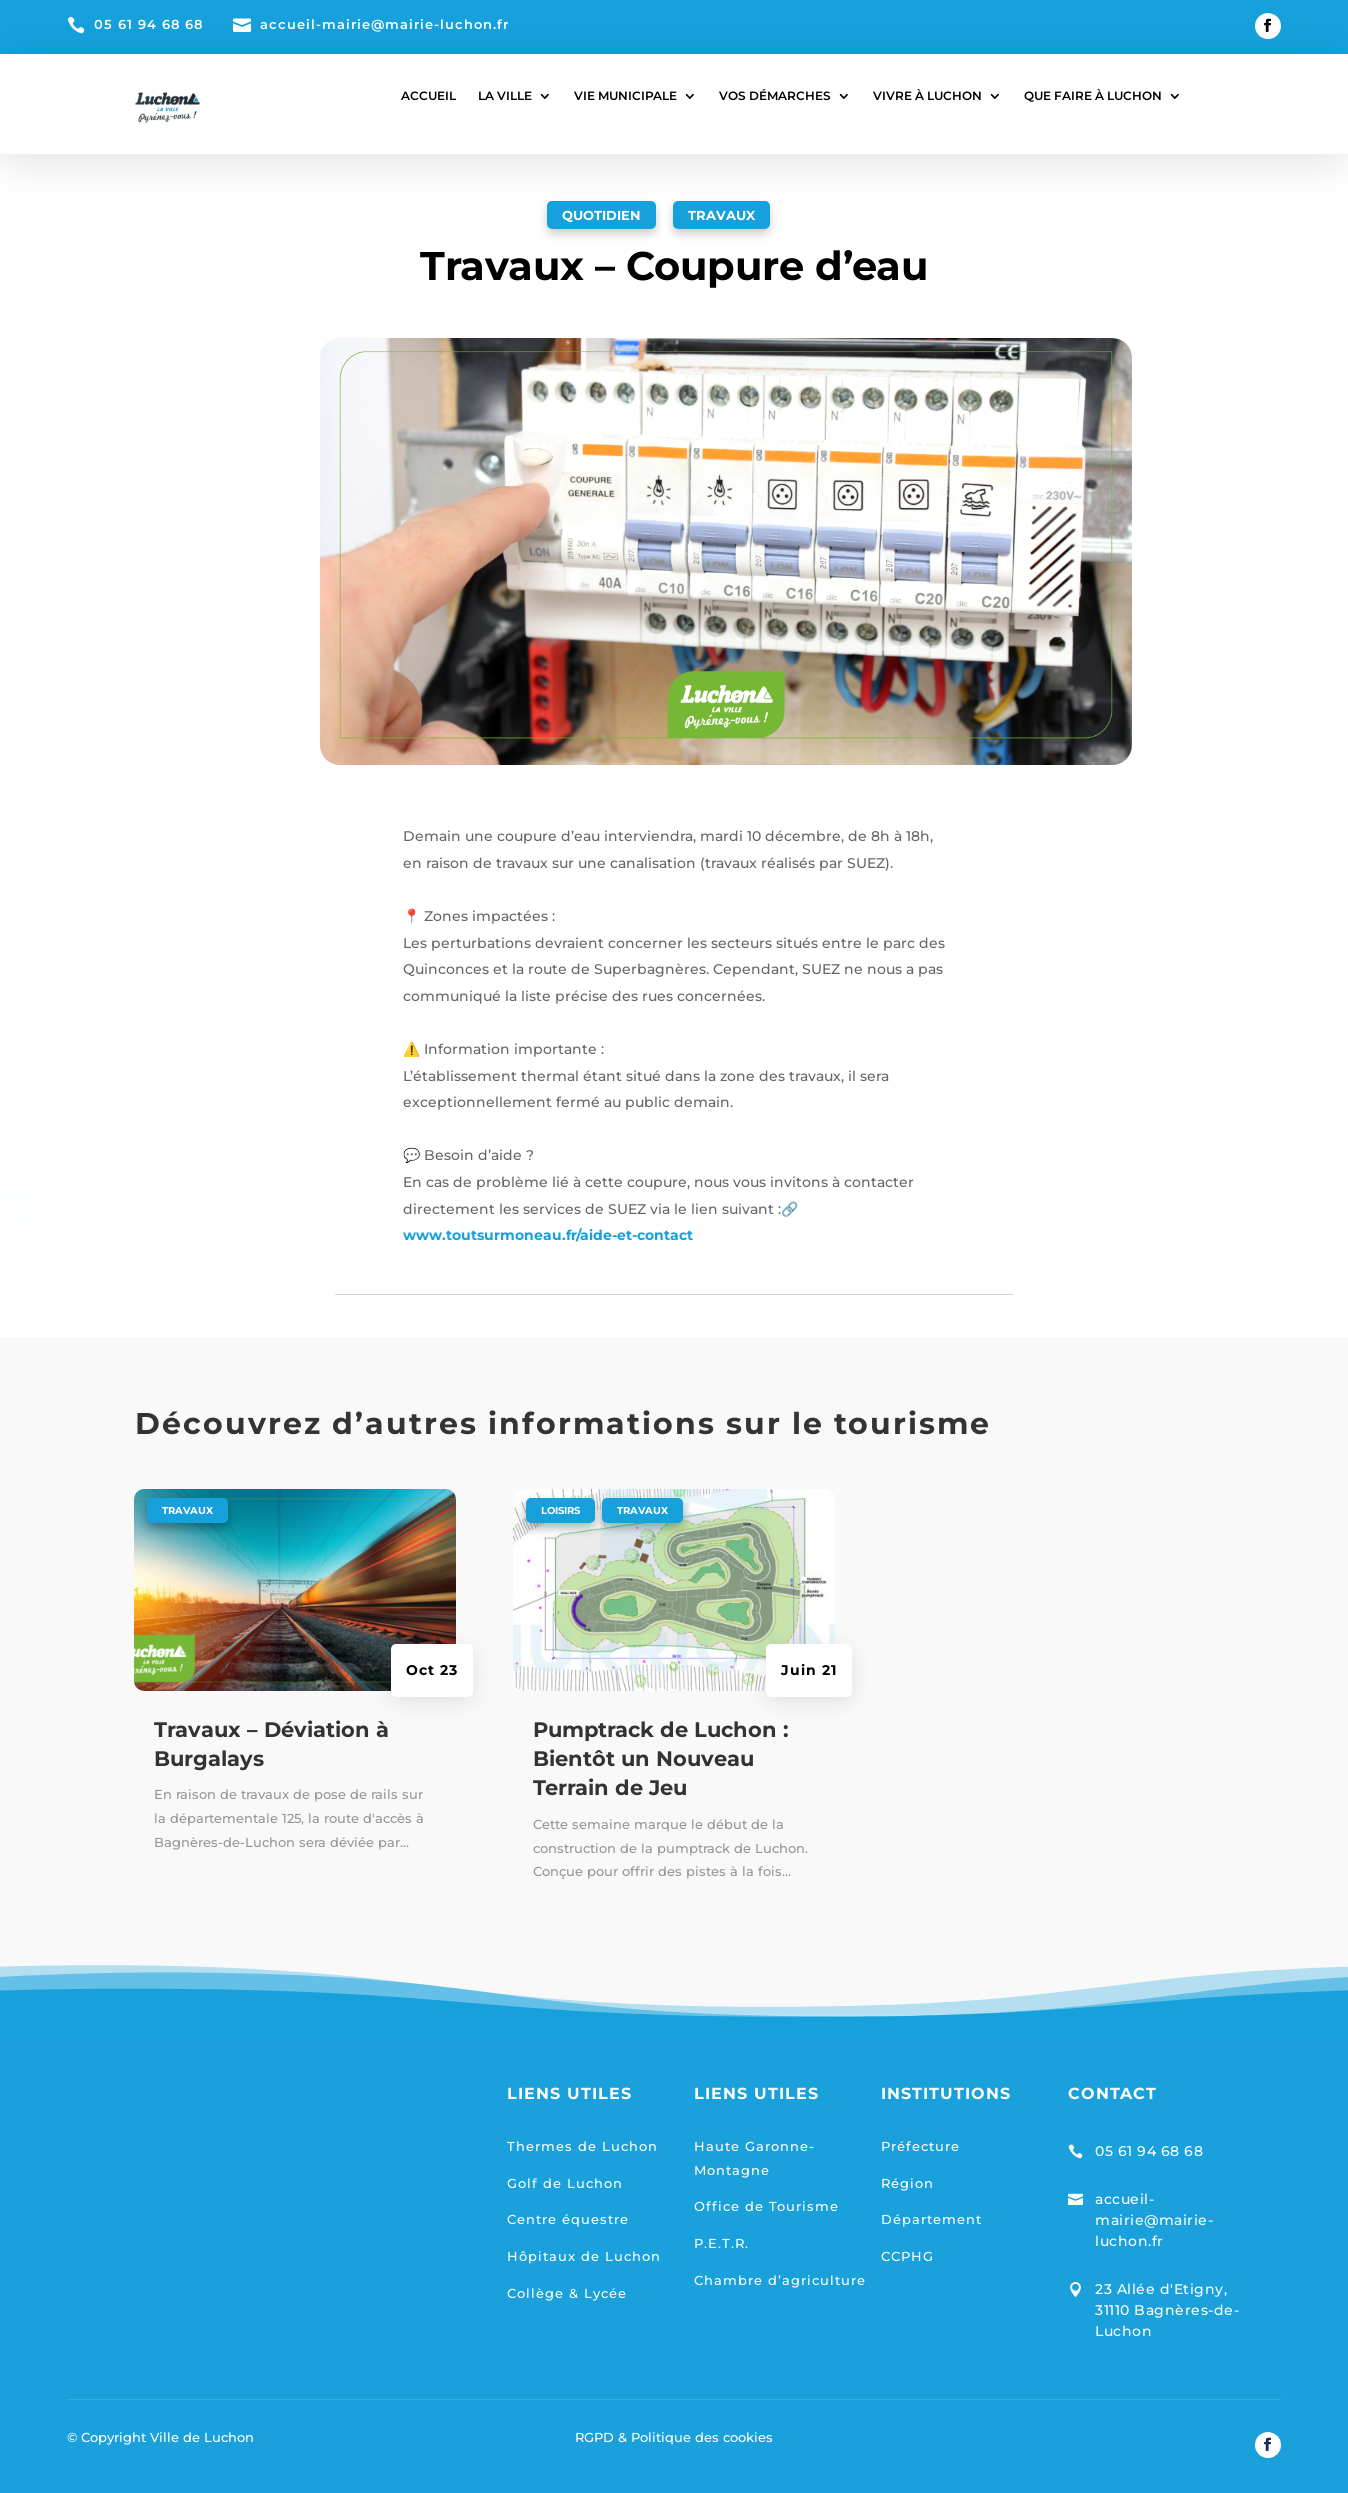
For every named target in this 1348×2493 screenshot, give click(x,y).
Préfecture (920, 2146)
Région (907, 2183)
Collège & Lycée (567, 2293)
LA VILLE (505, 96)
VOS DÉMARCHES (775, 96)
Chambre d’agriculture (780, 2280)
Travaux (721, 215)
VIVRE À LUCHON (927, 96)
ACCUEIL (428, 96)
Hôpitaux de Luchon (584, 2256)
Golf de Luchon (565, 2183)
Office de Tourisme (766, 2206)
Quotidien (601, 215)
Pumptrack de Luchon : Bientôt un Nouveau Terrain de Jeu (661, 1759)
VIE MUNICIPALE (625, 96)
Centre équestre (568, 2219)
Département (931, 2219)
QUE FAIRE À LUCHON (1093, 96)
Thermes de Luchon (582, 2146)
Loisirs (560, 1510)
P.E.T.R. (721, 2243)
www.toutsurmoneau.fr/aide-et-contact (548, 1235)
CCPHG (907, 2256)
